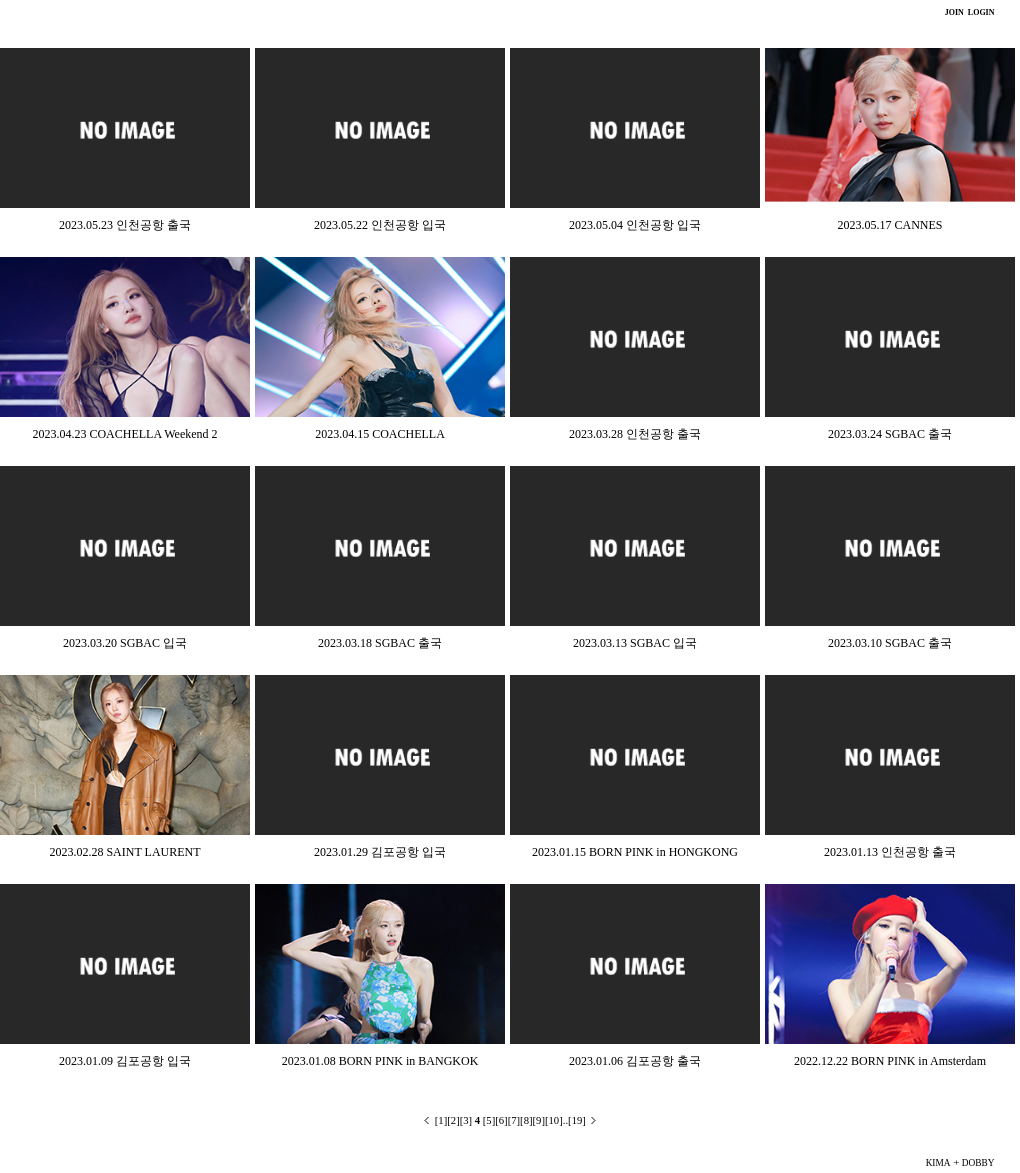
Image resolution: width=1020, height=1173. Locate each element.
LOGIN (980, 12)
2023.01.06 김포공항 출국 (635, 1061)
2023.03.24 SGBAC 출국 (890, 434)
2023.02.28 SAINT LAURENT (124, 852)
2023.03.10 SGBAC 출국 (890, 643)
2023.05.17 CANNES (889, 225)
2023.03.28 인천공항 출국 (635, 434)
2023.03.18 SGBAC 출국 (380, 643)
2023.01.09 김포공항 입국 (125, 1061)
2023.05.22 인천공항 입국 (380, 225)
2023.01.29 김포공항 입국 (380, 852)
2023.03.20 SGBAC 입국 (125, 643)
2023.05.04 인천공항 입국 (635, 225)
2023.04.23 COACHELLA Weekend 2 (124, 434)
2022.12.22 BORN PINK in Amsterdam (890, 1061)
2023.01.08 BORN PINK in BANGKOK (380, 1061)
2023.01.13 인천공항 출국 (890, 852)
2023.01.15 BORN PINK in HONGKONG (635, 852)
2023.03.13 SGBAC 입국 (635, 643)
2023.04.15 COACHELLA (380, 434)
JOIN (954, 12)
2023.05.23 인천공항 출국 (125, 225)
